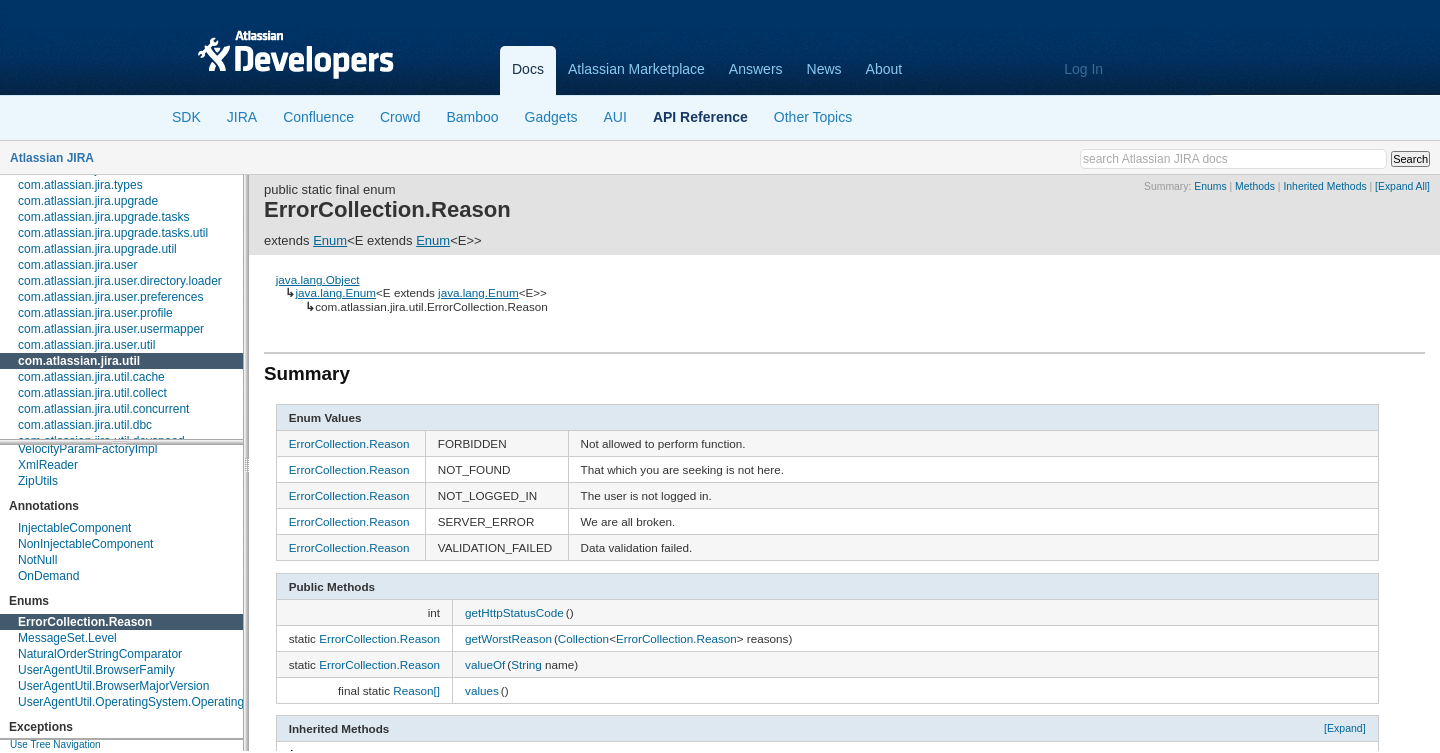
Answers (756, 69)
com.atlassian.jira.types (80, 185)
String (526, 664)
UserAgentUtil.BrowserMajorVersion (113, 686)
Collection (583, 638)
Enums (1210, 186)
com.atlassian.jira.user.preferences (110, 297)
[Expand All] (1402, 186)
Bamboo (472, 117)
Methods (1255, 186)
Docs (528, 69)
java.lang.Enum (335, 292)
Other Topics (813, 117)
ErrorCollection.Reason (85, 622)
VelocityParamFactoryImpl (87, 449)
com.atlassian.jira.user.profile (95, 313)
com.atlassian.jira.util (79, 361)
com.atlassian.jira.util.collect (92, 393)
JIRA (242, 117)
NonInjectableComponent (85, 544)
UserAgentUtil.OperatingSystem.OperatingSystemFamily (168, 702)
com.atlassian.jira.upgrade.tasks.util (113, 233)
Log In (1083, 69)
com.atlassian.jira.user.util (86, 345)
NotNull (37, 560)
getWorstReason (508, 638)
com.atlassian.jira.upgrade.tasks (103, 217)
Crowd (400, 117)
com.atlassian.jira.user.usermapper (111, 329)
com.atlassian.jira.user (77, 265)
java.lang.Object (318, 279)
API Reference (700, 117)
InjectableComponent (74, 528)
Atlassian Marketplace (636, 69)
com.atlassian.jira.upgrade (88, 201)
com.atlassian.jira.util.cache (91, 377)
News (824, 69)
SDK (186, 117)
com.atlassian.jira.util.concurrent (103, 409)
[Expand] (1345, 728)
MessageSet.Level (67, 638)
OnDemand (48, 576)
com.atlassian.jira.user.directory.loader (120, 281)
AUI (615, 117)
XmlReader (48, 465)
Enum (330, 240)
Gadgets (551, 117)
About (884, 69)
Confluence (318, 117)
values (482, 690)
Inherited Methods (1324, 186)
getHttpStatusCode (514, 612)
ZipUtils (38, 481)
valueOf (485, 664)
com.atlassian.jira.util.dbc (85, 425)
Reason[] (416, 690)
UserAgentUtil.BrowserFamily (96, 670)
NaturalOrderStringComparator (100, 654)
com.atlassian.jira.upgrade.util (97, 249)
